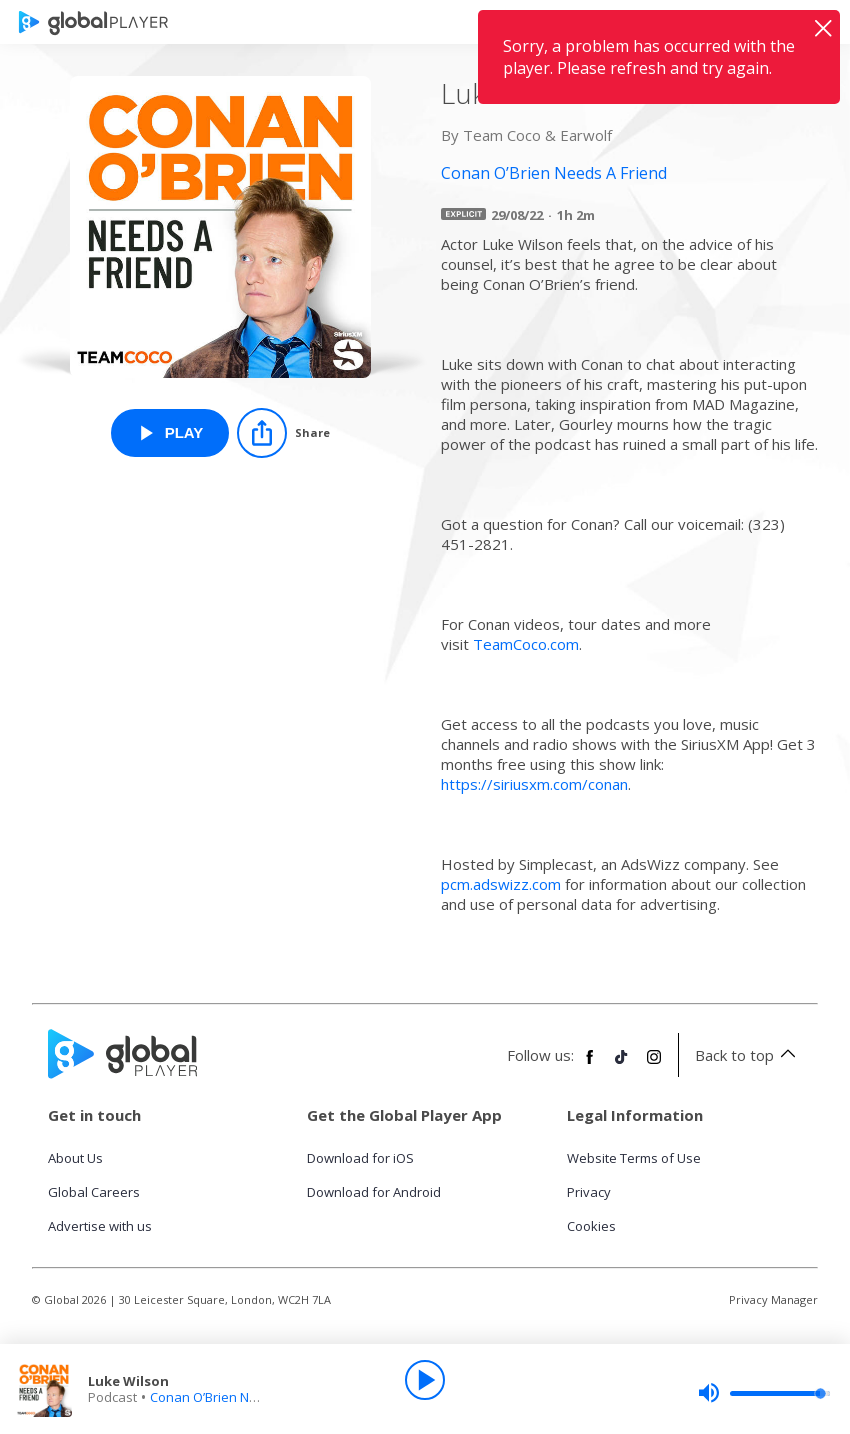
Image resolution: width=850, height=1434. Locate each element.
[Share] (283, 433)
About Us (75, 1158)
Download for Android (374, 1192)
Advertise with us (100, 1226)
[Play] (425, 1380)
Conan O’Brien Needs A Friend (241, 1397)
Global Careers (94, 1192)
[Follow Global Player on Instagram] (654, 1065)
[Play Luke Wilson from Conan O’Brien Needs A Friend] (170, 433)
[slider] (764, 1393)
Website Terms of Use (634, 1158)
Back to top (748, 1055)
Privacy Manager (773, 1299)
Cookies (591, 1226)
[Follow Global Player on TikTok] (622, 1065)
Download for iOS (360, 1158)
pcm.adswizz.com (501, 884)
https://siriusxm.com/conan (534, 784)
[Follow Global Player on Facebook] (590, 1065)
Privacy (589, 1192)
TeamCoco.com (526, 644)
